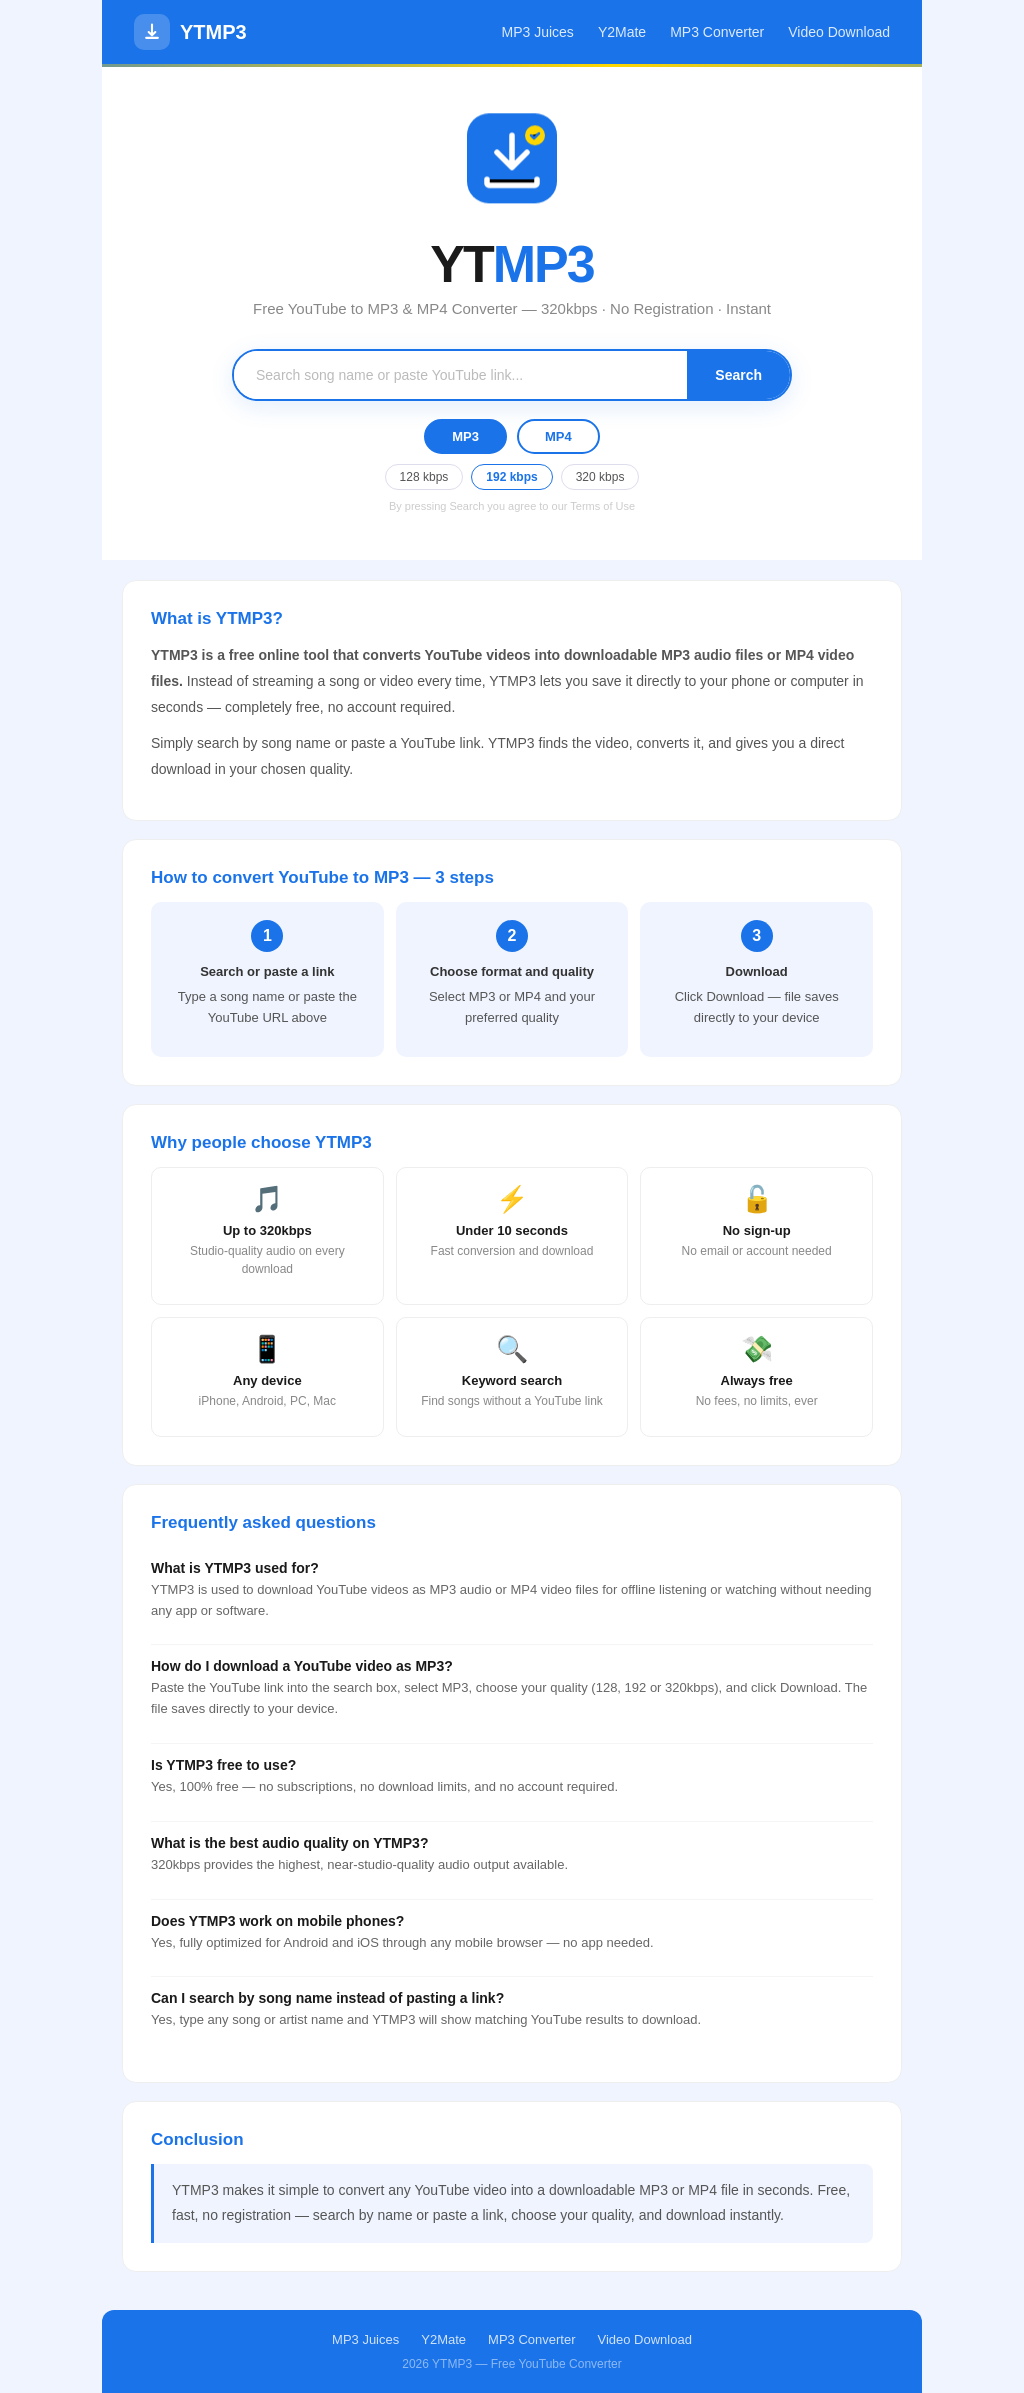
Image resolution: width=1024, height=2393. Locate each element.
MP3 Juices (538, 32)
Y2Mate (622, 32)
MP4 (558, 436)
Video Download (839, 32)
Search (738, 375)
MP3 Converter (717, 32)
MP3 (465, 436)
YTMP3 (190, 32)
